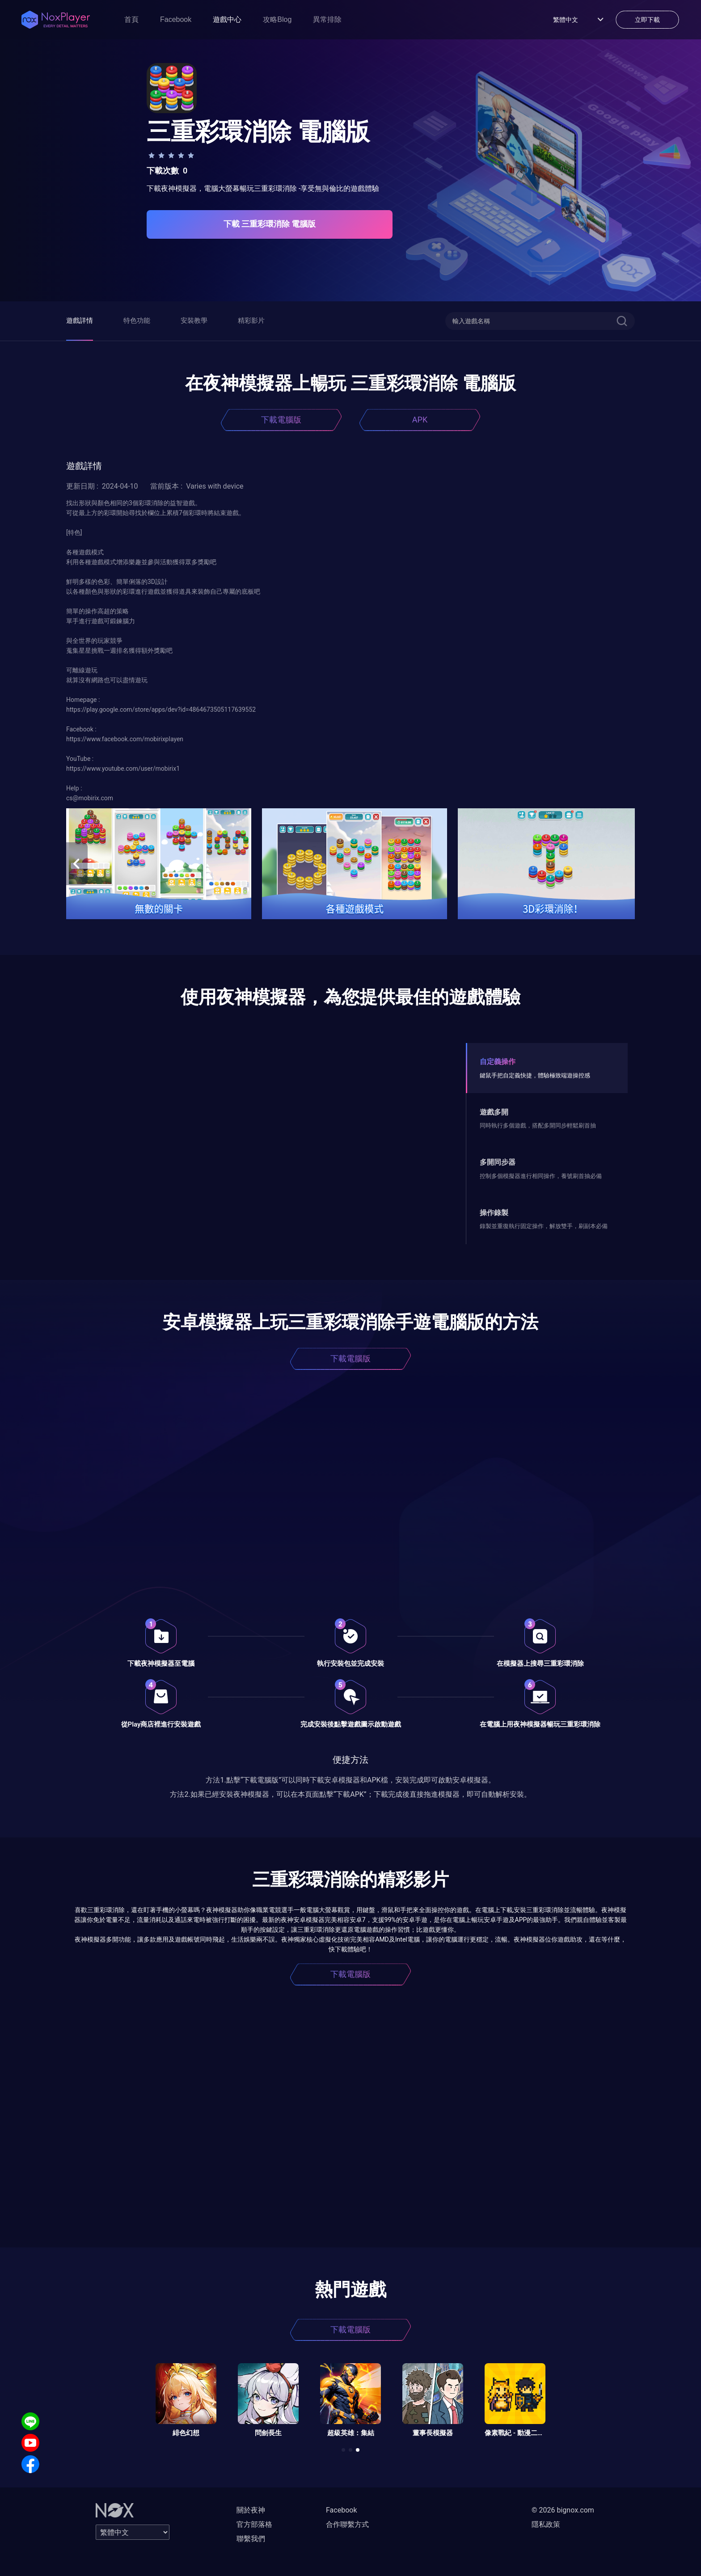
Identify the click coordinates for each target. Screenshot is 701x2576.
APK (419, 419)
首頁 (131, 19)
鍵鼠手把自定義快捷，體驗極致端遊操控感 (535, 1075)
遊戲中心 (227, 19)
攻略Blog (277, 19)
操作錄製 (494, 1212)
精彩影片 (251, 321)
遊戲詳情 (79, 321)
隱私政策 (546, 2524)
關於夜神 (250, 2510)
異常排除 (327, 19)
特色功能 (136, 321)
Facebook (175, 19)
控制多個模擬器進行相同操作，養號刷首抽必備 (541, 1176)
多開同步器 (497, 1162)
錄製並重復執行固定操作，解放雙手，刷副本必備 (544, 1226)
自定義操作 (497, 1061)
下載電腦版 (281, 419)
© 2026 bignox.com (563, 2510)
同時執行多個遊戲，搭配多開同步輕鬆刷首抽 (538, 1125)
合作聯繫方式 (347, 2524)
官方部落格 (254, 2524)
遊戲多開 (494, 1112)
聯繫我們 (250, 2538)
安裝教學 (194, 321)
